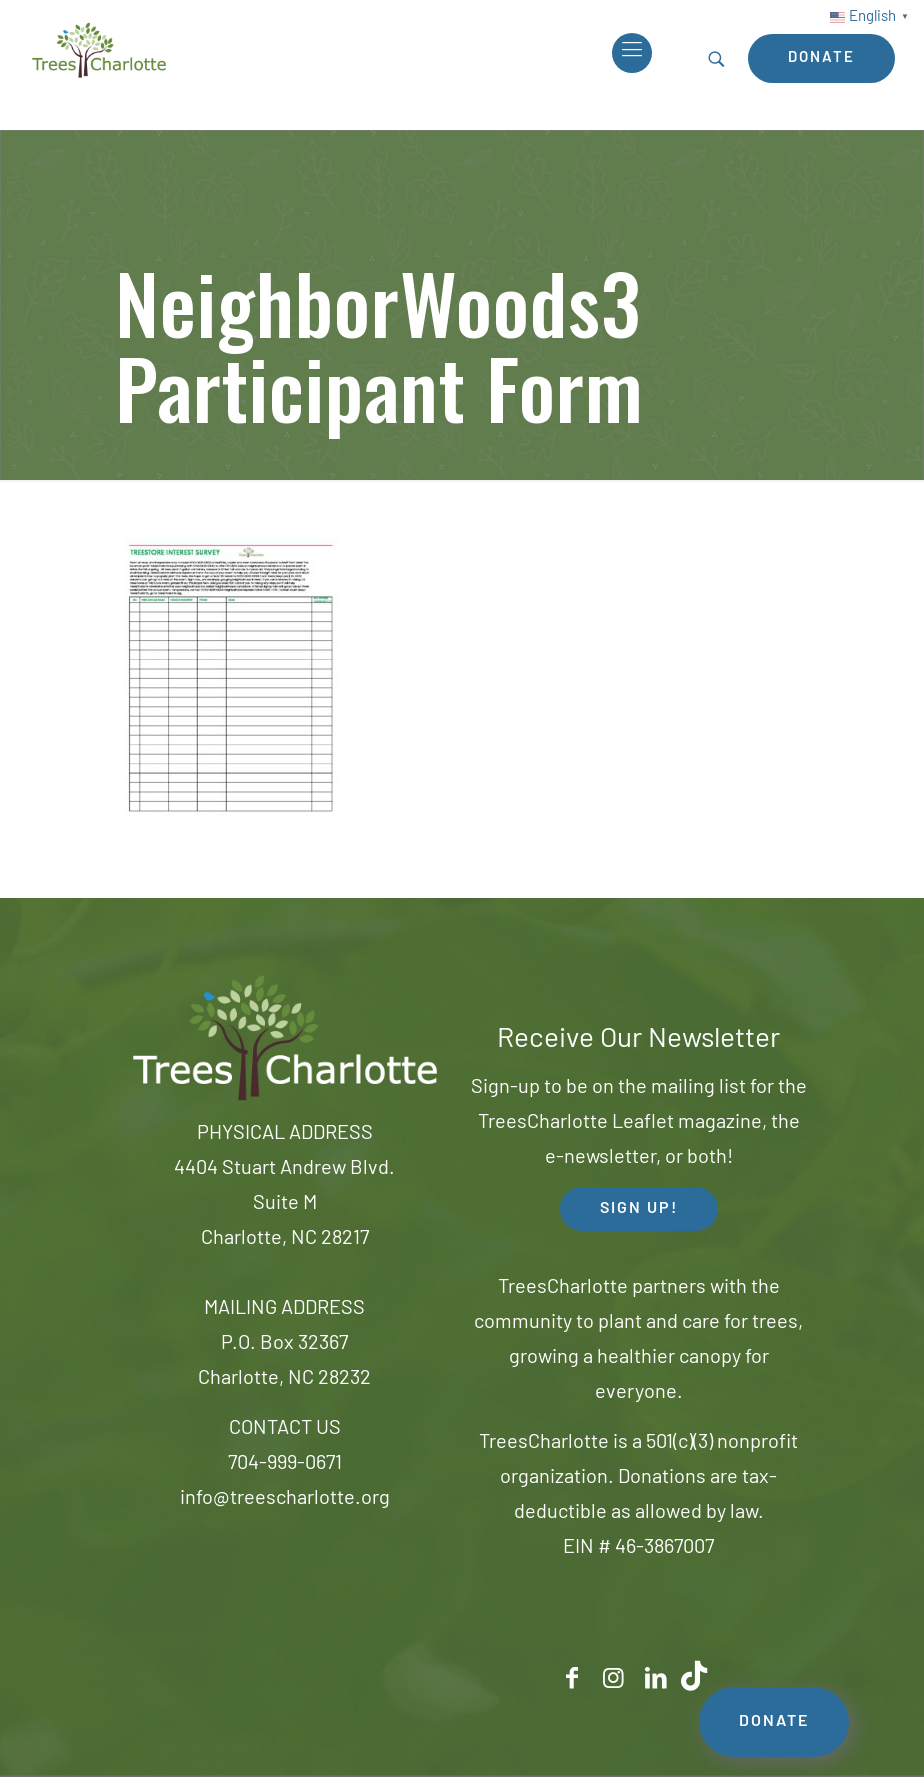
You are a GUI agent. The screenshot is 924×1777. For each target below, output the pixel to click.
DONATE (774, 1722)
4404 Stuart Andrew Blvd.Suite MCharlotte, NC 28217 (284, 1204)
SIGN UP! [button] (639, 1209)
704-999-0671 (285, 1464)
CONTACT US (285, 1429)
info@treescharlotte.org (285, 1499)
